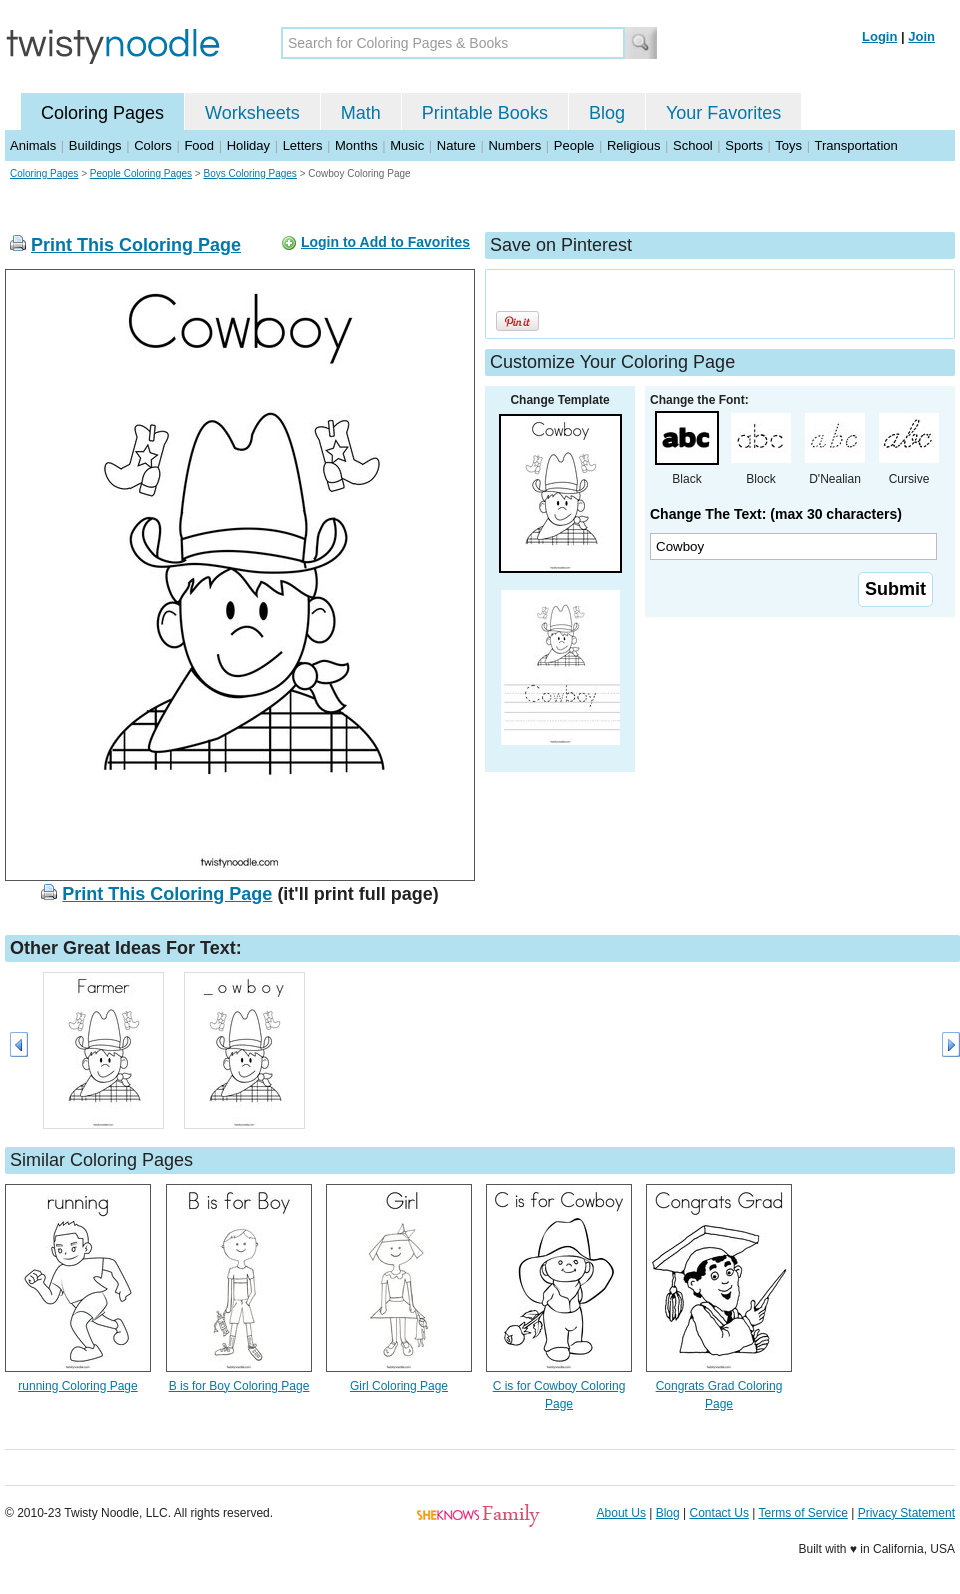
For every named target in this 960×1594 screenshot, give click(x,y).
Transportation (855, 145)
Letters (303, 145)
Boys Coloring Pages (249, 173)
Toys (788, 145)
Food (199, 145)
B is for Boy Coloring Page (239, 1386)
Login (879, 36)
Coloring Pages (102, 113)
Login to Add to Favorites (385, 242)
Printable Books (485, 113)
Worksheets (252, 113)
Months (356, 145)
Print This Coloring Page (136, 245)
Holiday (248, 145)
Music (407, 145)
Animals (33, 145)
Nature (456, 145)
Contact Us (719, 1513)
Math (361, 113)
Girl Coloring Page (399, 1386)
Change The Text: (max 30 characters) (776, 514)
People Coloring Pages (141, 173)
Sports (744, 145)
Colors (153, 145)
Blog (607, 113)
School (693, 145)
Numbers (514, 145)
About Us (621, 1513)
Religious (633, 145)
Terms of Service (802, 1513)
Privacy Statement (906, 1513)
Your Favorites (723, 113)
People (574, 145)
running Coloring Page (77, 1386)
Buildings (95, 145)
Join (921, 36)
